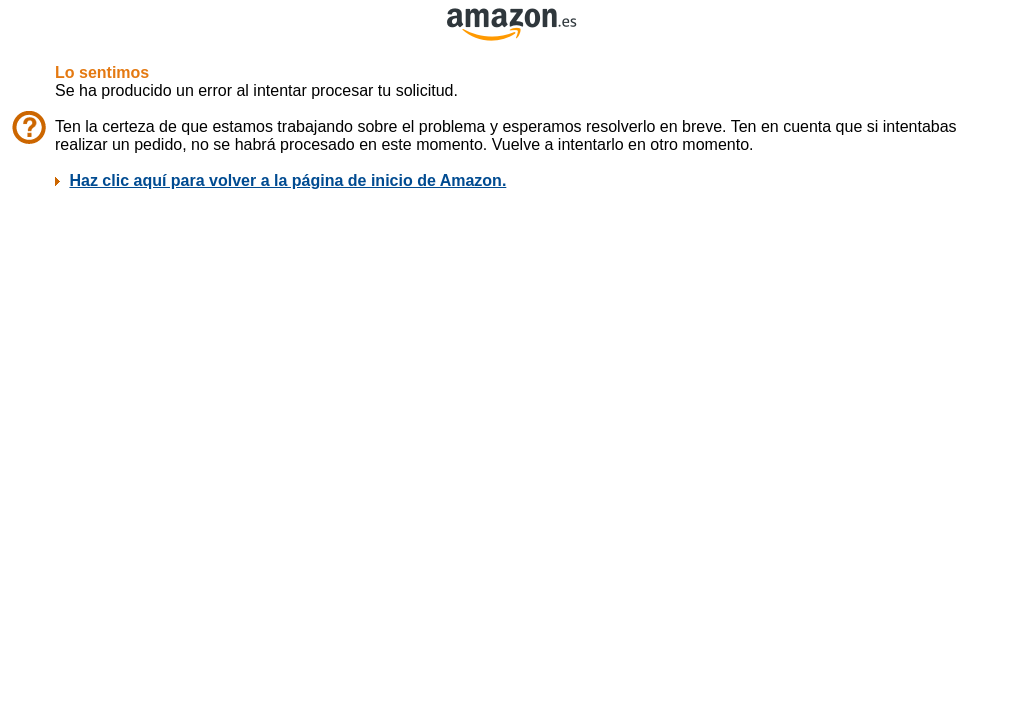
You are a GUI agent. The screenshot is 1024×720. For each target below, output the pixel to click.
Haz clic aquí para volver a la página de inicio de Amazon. (287, 180)
